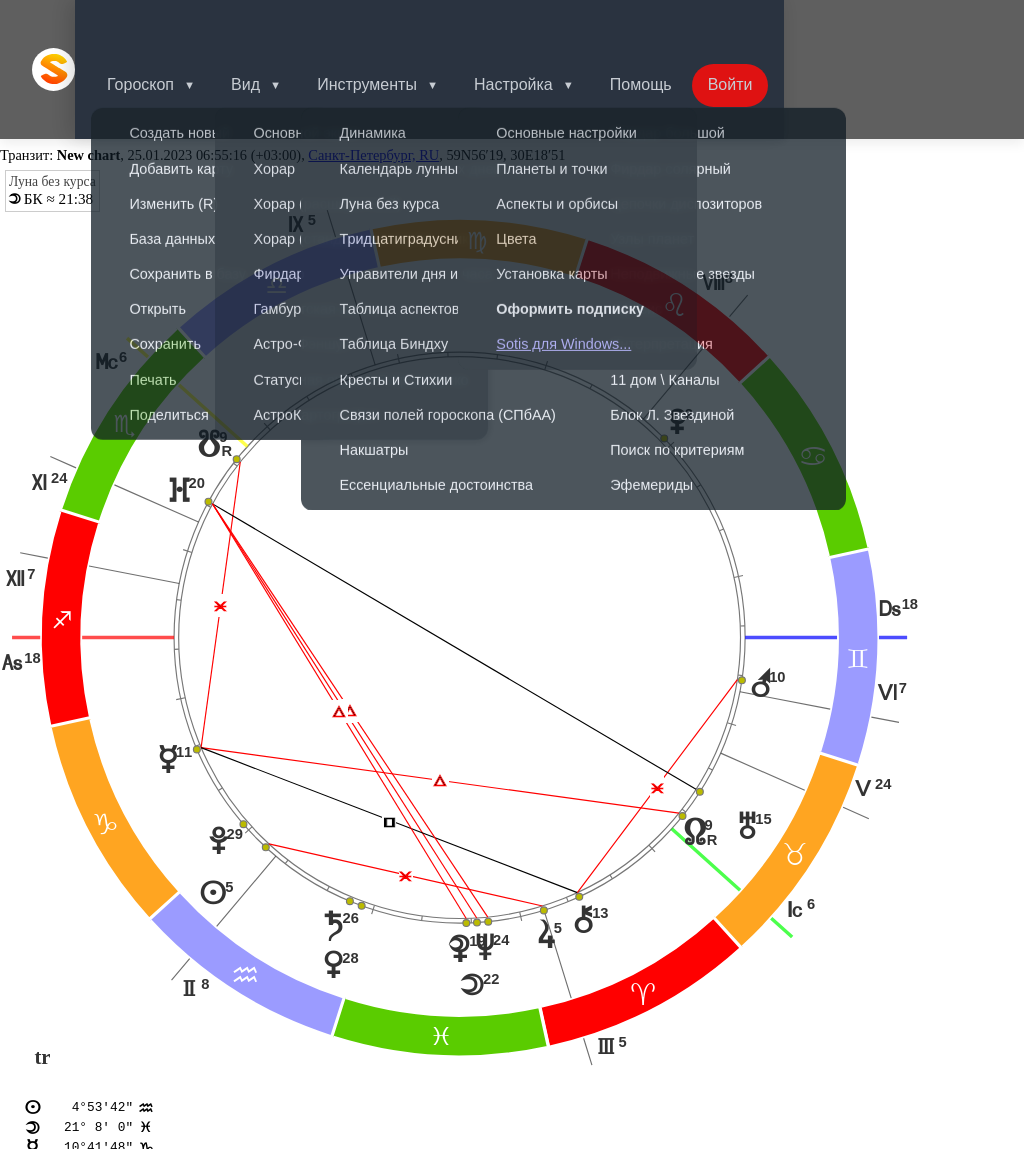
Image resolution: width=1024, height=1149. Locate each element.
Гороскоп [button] (164, 24)
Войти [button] (774, 24)
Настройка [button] (549, 24)
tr (42, 968)
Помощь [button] (681, 24)
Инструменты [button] (399, 24)
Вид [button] (273, 24)
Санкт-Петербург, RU (373, 66)
